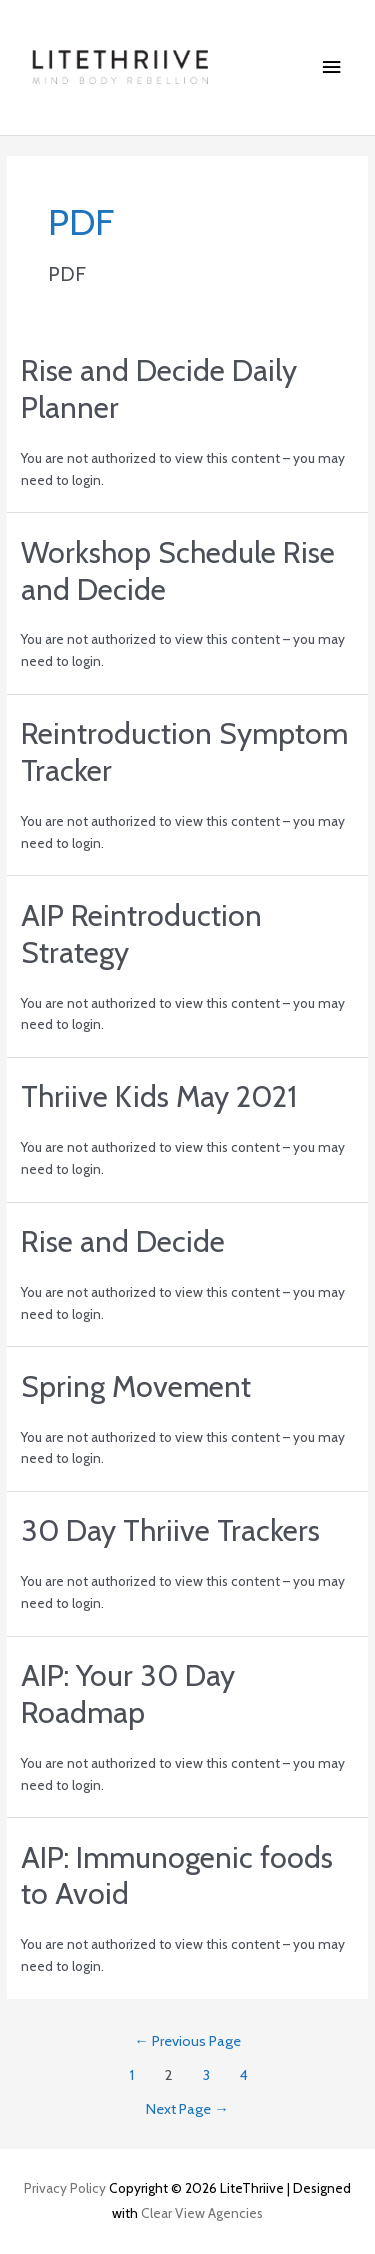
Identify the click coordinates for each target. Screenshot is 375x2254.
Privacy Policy (65, 2188)
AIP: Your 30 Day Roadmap (128, 1694)
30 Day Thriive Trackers (170, 1530)
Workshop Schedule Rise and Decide (178, 571)
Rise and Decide (123, 1241)
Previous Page (187, 2041)
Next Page (187, 2109)
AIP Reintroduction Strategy (141, 934)
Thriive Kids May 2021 (159, 1096)
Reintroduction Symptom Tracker (184, 752)
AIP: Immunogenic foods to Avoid (177, 1876)
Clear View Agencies (202, 2213)
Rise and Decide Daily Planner (159, 389)
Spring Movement (136, 1386)
